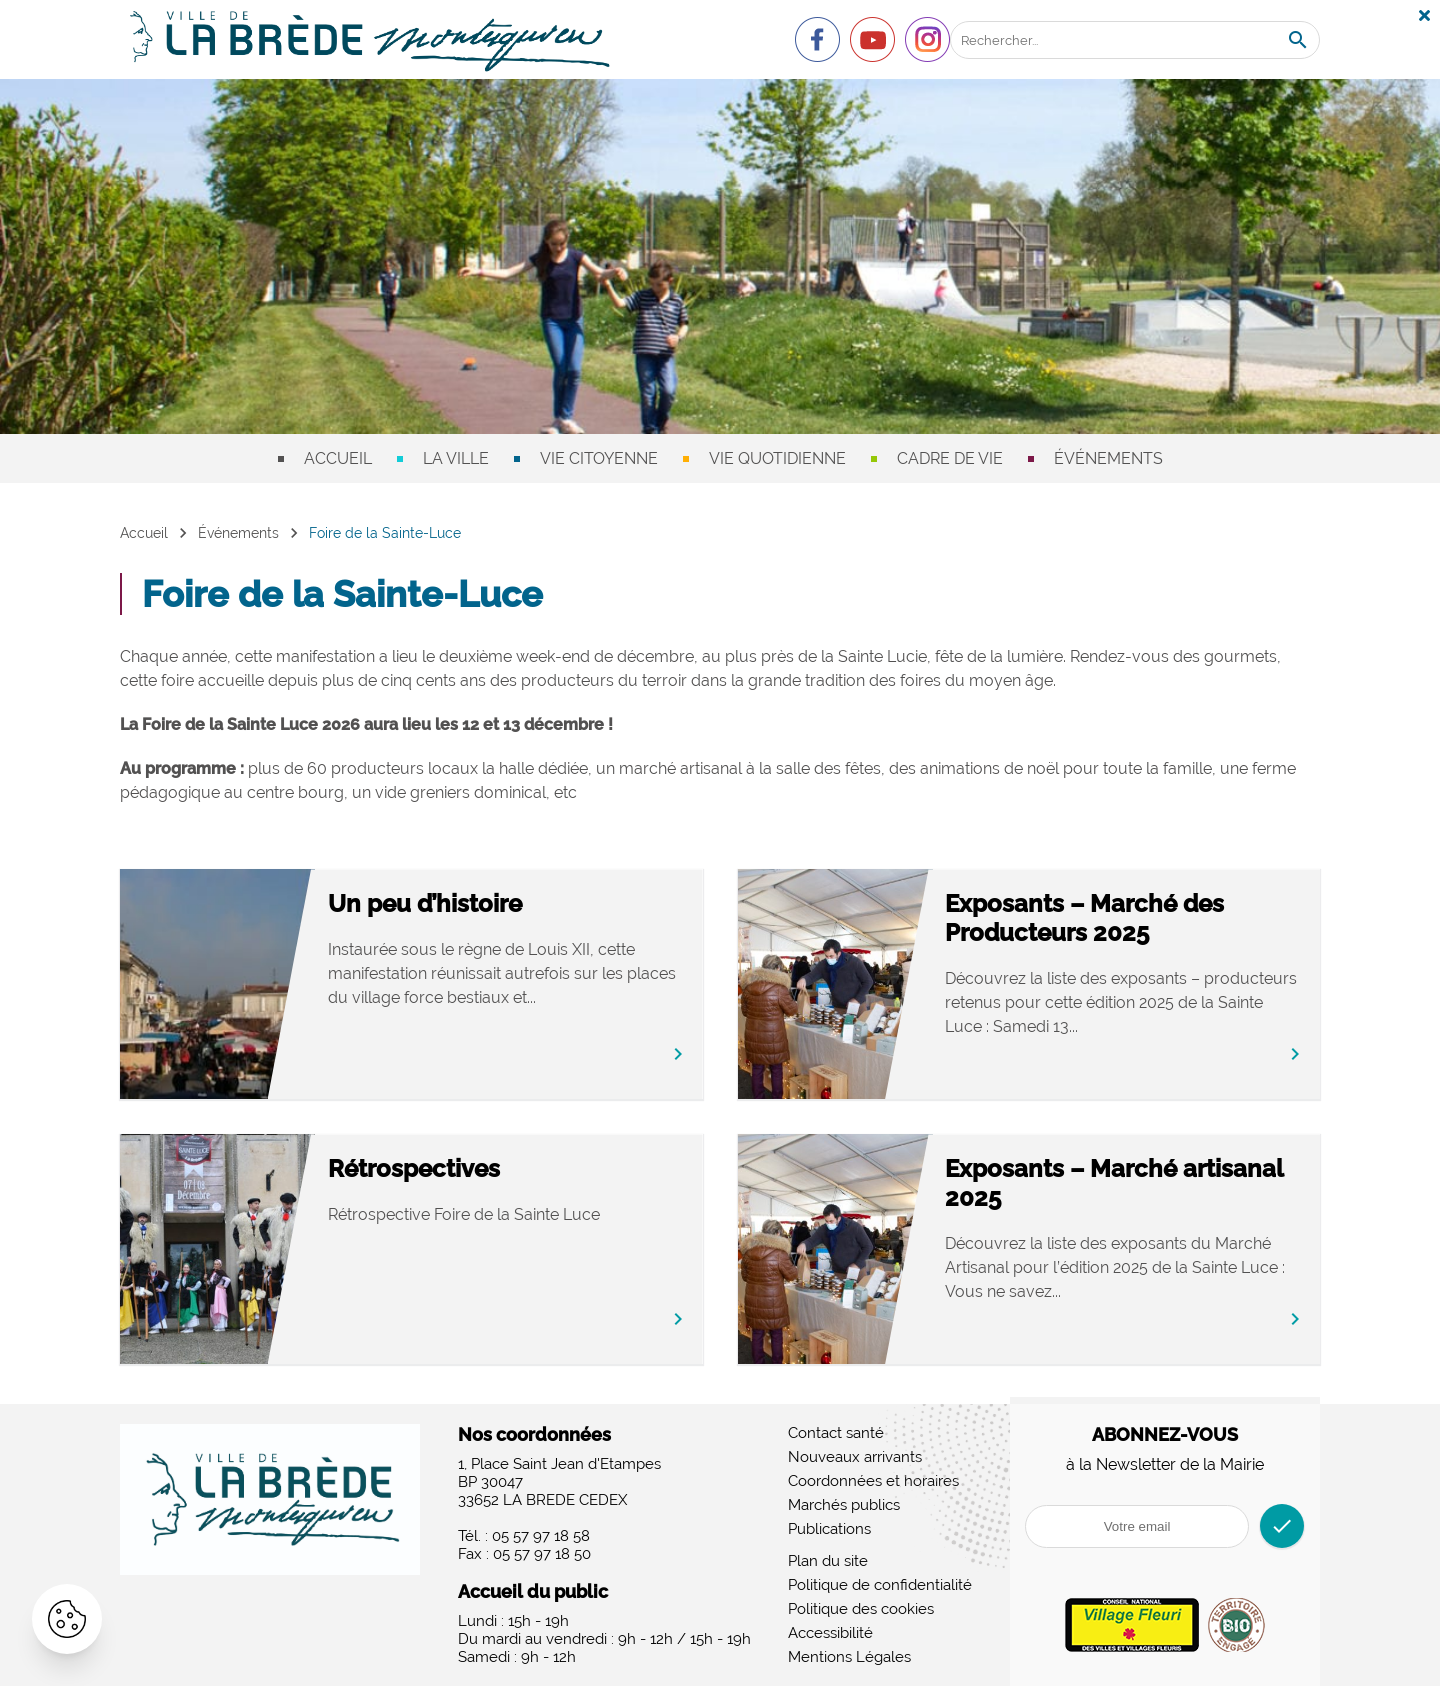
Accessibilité (830, 1633)
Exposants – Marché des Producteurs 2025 (1084, 918)
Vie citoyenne (599, 458)
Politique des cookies (861, 1609)
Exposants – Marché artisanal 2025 (1114, 1183)
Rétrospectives (414, 1168)
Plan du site (828, 1561)
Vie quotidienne (777, 458)
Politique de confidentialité (880, 1585)
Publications (829, 1529)
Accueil (338, 458)
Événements (1108, 458)
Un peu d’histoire (425, 903)
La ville (456, 458)
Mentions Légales (849, 1657)
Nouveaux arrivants (855, 1457)
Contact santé (836, 1433)
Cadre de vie (950, 458)
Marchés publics (844, 1505)
